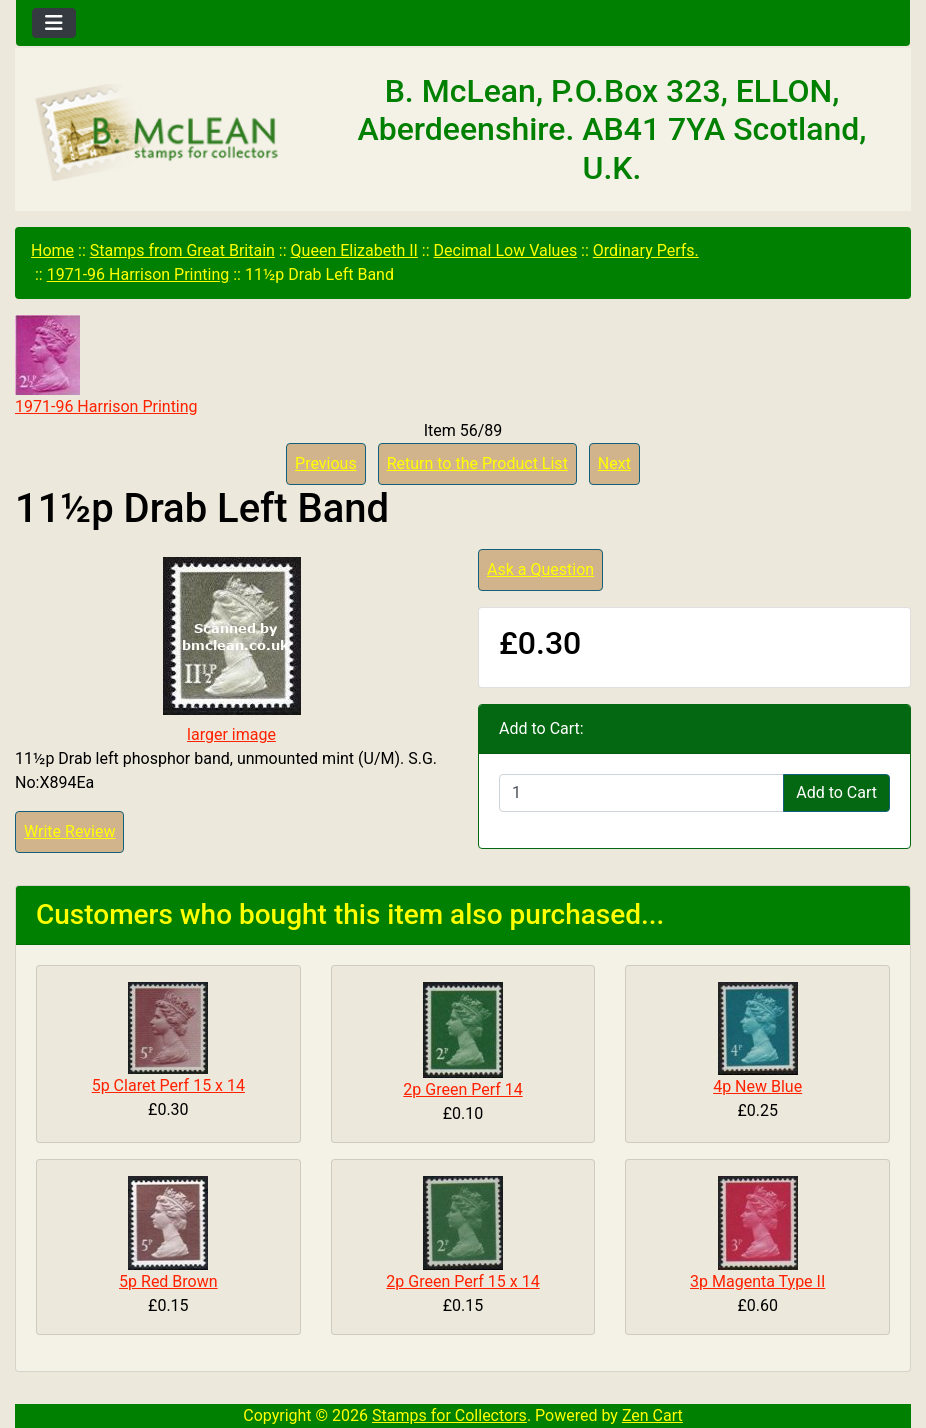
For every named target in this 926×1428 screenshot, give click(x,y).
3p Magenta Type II (757, 1281)
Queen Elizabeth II (354, 250)
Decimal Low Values (506, 250)
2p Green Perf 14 (462, 1089)
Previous (326, 463)
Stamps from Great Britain (182, 250)
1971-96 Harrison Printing (138, 274)
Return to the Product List (477, 463)
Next (614, 463)
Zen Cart (652, 1415)
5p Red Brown (168, 1281)
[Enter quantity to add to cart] (641, 793)
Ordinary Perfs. (646, 250)
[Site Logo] (165, 134)
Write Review (69, 831)
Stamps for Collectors (449, 1415)
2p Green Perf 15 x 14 (462, 1281)
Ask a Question (540, 569)
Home (52, 250)
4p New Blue (757, 1086)
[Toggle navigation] (54, 23)
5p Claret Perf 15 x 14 (168, 1085)
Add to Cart (836, 792)
